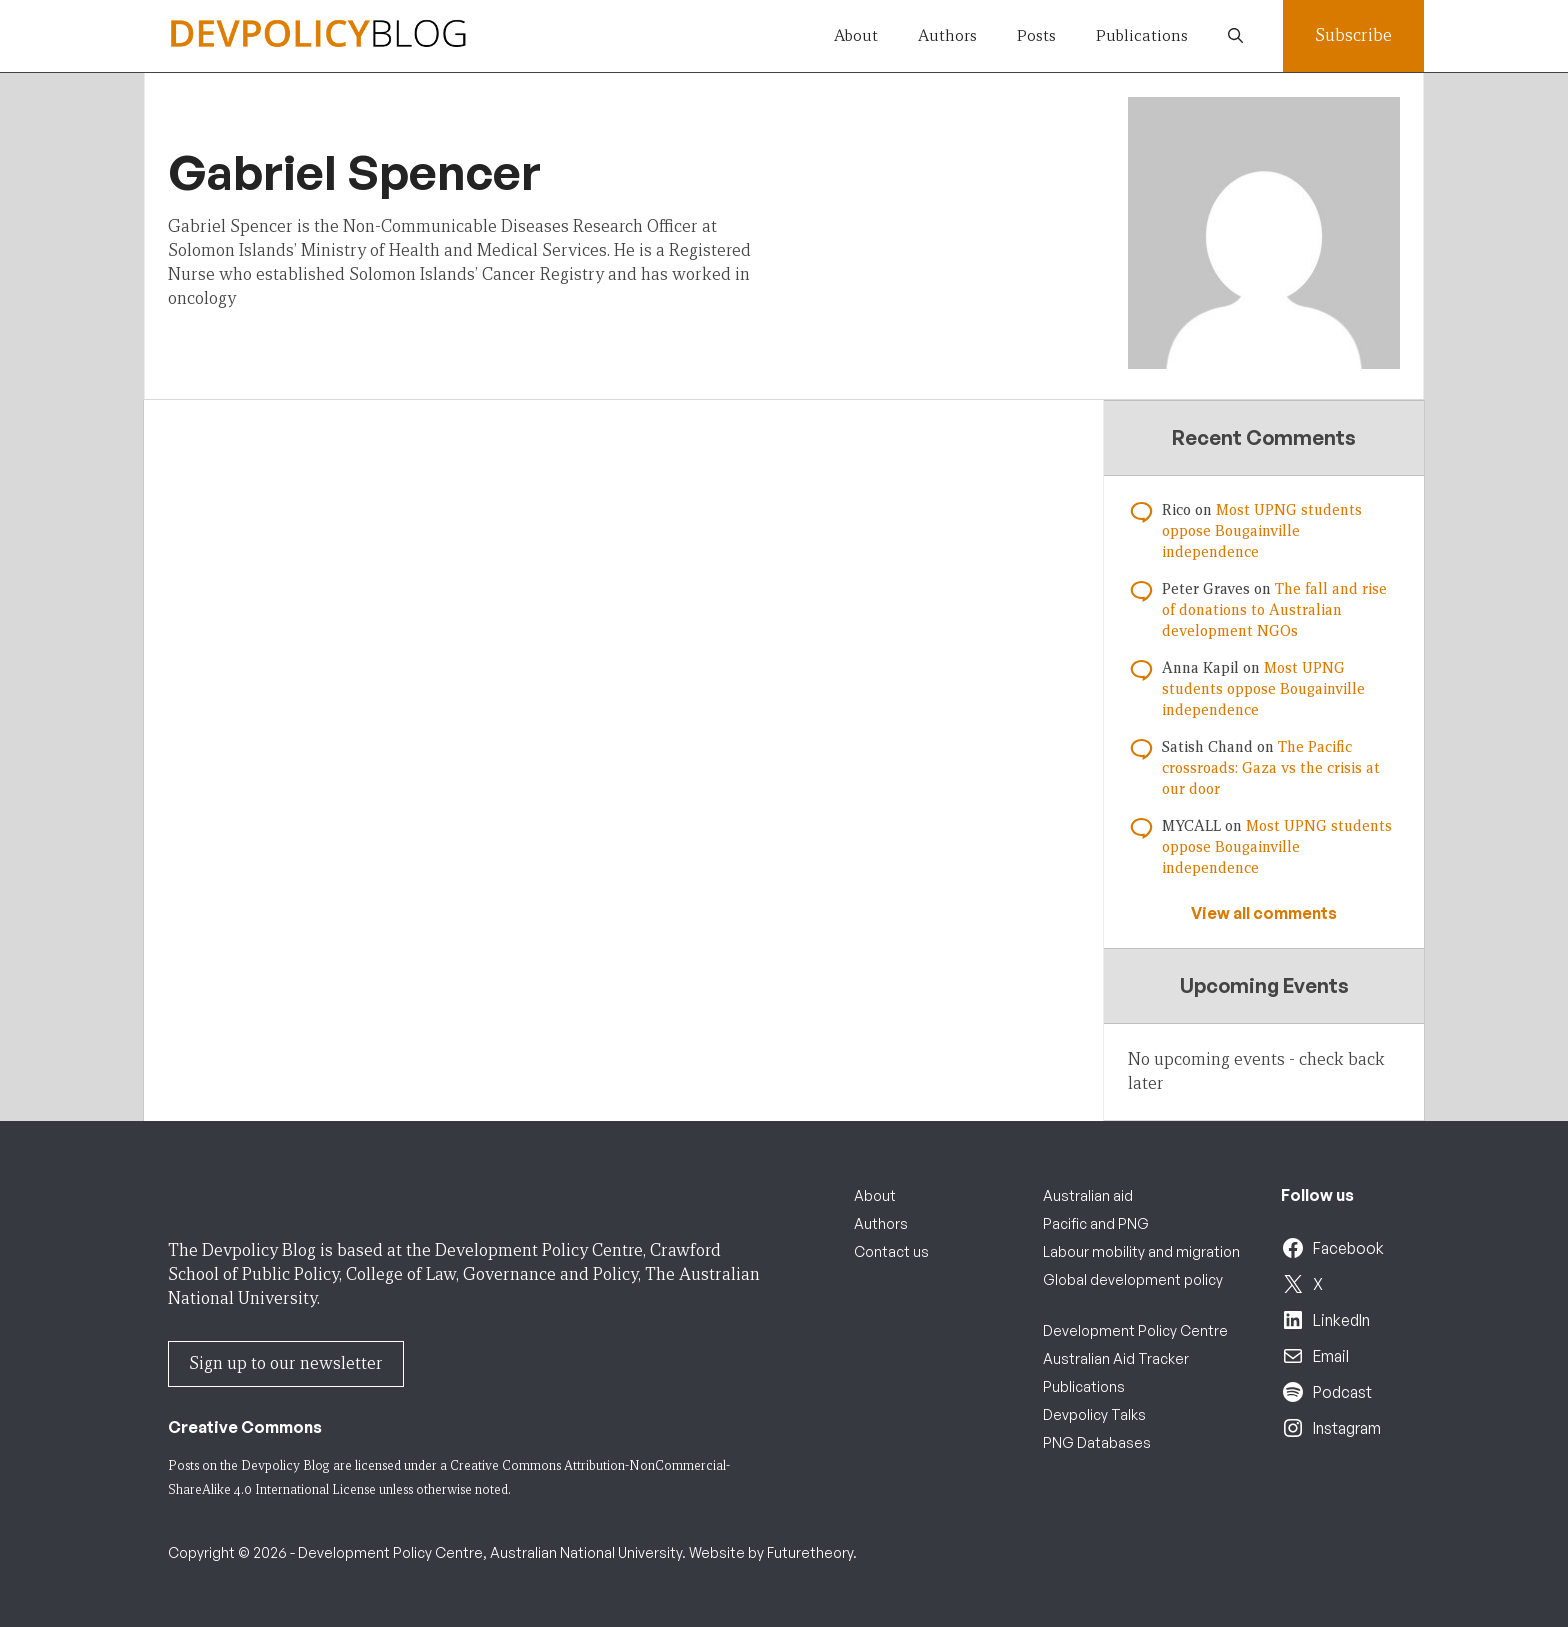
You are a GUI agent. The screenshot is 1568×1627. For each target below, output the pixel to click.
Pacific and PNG (1096, 1223)
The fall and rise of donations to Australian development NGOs (1274, 610)
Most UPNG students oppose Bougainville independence (1262, 531)
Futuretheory (810, 1552)
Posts (1036, 35)
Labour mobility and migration (1141, 1251)
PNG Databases (1097, 1442)
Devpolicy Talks (1094, 1414)
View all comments (1264, 913)
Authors (947, 35)
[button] (1235, 36)
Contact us (891, 1251)
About (856, 35)
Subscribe (1353, 35)
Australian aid (1088, 1195)
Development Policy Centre (1135, 1330)
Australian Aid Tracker (1116, 1358)
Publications (1142, 35)
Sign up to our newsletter (286, 1363)
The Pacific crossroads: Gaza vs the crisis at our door (1271, 768)
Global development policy (1133, 1279)
